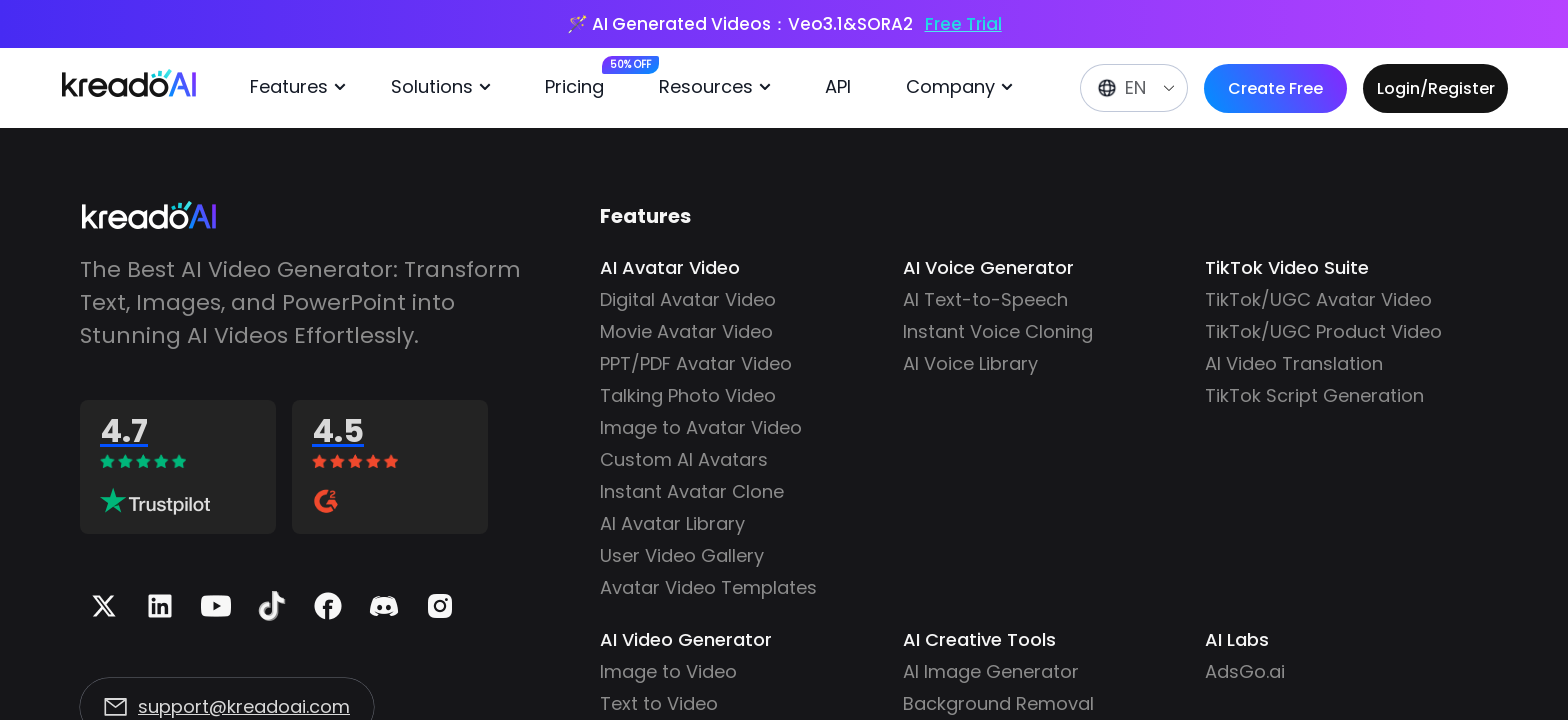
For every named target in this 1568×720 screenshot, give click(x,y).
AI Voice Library (970, 363)
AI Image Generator (991, 671)
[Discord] (384, 606)
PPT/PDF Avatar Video (696, 363)
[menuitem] (305, 88)
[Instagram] (440, 606)
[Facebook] (328, 606)
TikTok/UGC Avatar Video (1318, 299)
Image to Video (668, 671)
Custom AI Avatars (684, 459)
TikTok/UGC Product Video (1323, 331)
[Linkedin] (160, 606)
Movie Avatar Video (686, 331)
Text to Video (659, 703)
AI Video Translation (1294, 363)
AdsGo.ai (1245, 671)
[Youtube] (216, 606)
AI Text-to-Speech (985, 299)
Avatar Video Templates (708, 587)
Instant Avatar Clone (692, 491)
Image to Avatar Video (701, 427)
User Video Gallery (682, 555)
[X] (104, 606)
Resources (718, 86)
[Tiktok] (272, 606)
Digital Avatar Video (688, 299)
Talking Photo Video (688, 395)
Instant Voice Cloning (998, 331)
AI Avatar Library (672, 523)
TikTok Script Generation (1314, 395)
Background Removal (998, 703)
